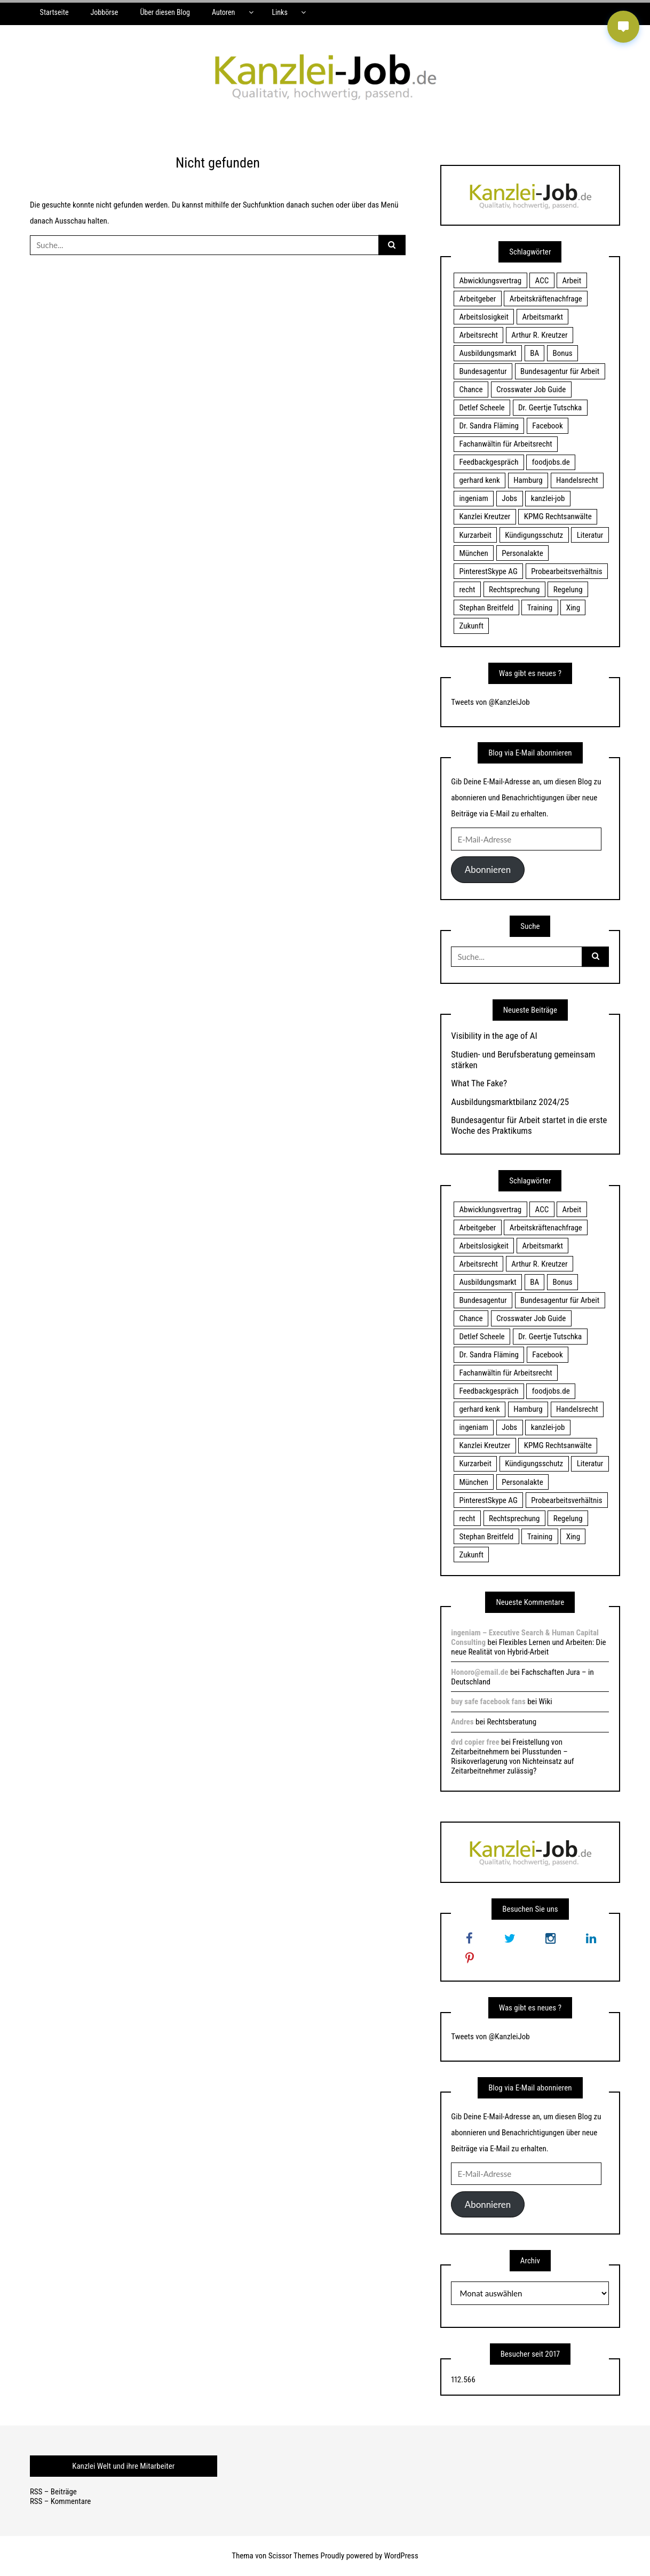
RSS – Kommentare (60, 2501)
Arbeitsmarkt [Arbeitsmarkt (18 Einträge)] (542, 317)
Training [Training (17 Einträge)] (540, 608)
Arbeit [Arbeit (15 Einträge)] (572, 280)
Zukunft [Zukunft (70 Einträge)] (471, 626)
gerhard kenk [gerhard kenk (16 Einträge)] (479, 480)
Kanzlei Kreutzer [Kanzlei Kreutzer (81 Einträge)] (484, 516)
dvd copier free (475, 1742)
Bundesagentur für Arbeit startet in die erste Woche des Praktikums (529, 1125)
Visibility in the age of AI (494, 1035)
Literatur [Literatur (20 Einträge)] (590, 535)
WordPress (401, 2556)
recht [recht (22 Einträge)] (467, 589)
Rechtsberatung (511, 1722)
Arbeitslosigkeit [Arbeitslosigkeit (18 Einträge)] (484, 317)
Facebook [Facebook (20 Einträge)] (547, 426)
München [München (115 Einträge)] (473, 553)
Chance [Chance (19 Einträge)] (470, 389)
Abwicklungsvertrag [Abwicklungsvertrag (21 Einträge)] (490, 280)
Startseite (54, 12)
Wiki (545, 1701)
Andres (462, 1722)
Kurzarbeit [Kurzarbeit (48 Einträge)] (475, 535)
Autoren (223, 12)
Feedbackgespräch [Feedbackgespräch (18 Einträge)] (488, 462)
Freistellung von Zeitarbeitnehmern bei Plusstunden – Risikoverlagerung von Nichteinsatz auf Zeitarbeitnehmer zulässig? (512, 1756)
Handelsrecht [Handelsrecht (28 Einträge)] (577, 480)
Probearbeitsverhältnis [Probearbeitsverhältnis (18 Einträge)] (566, 571)
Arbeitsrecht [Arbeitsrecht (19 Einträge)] (478, 335)
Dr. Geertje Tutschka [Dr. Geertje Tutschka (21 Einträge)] (550, 407)
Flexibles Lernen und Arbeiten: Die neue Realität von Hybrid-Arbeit (528, 1647)
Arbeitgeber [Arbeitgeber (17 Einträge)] (477, 299)
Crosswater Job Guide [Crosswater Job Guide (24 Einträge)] (531, 389)
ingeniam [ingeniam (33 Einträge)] (473, 498)
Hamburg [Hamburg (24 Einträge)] (527, 480)
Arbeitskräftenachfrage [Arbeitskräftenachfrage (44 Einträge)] (546, 299)
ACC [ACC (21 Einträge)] (542, 280)
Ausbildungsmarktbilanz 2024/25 (510, 1101)
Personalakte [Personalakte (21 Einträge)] (522, 553)
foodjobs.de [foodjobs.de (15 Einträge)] (551, 462)
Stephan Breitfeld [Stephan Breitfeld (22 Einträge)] (486, 608)
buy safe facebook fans (488, 1701)
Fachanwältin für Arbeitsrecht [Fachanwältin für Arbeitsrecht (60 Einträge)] (505, 444)
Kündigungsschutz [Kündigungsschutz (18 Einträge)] (534, 535)
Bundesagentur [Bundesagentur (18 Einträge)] (482, 371)
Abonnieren (488, 869)
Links (279, 12)
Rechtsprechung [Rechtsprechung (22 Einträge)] (514, 589)
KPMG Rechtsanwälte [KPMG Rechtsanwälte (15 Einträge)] (558, 516)
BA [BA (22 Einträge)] (534, 353)
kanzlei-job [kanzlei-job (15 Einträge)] (548, 498)
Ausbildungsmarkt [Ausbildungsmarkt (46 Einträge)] (487, 353)
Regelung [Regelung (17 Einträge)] (568, 589)
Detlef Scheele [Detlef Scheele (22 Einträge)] (481, 407)
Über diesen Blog (165, 12)
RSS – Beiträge (53, 2492)
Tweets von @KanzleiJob (490, 702)
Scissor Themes (293, 2556)
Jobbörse (104, 12)
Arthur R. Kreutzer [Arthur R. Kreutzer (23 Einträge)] (539, 335)
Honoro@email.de (479, 1672)
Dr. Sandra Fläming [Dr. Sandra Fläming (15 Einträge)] (488, 426)
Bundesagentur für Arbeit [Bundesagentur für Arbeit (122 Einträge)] (559, 371)
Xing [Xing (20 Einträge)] (573, 608)
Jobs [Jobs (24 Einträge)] (509, 498)
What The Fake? (479, 1083)
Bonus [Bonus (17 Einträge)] (563, 353)
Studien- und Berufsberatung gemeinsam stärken (523, 1059)
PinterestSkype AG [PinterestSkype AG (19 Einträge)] (488, 571)
